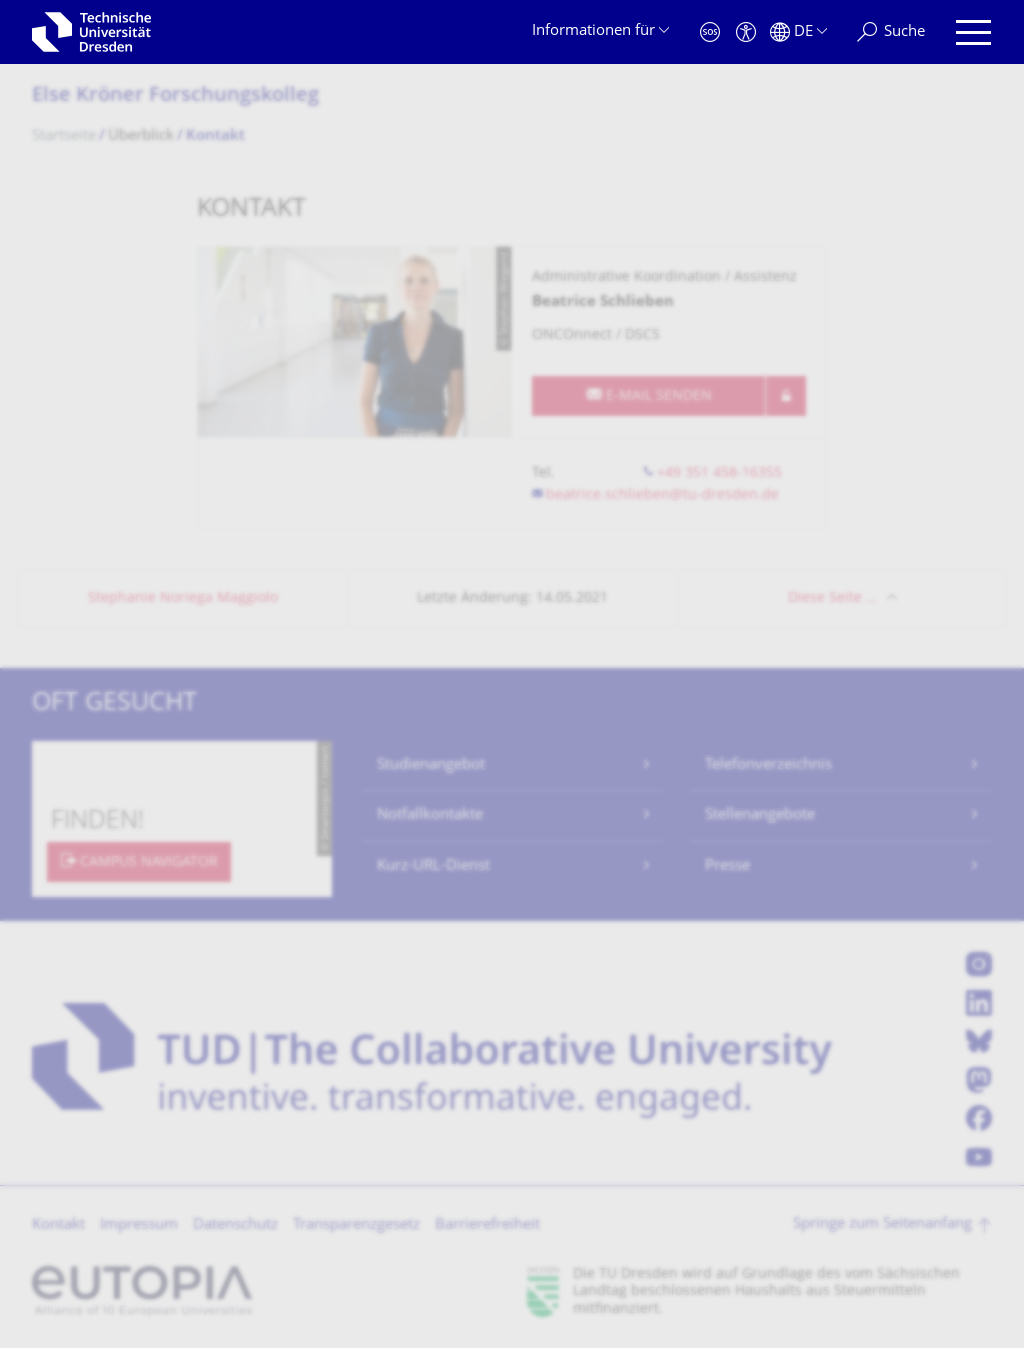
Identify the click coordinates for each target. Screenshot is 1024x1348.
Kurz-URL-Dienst (433, 866)
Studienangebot (431, 765)
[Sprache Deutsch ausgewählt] (798, 32)
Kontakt (58, 1225)
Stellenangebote (760, 815)
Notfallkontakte (430, 815)
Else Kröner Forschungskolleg (175, 96)
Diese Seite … (832, 598)
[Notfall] (710, 32)
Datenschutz (235, 1225)
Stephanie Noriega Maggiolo (183, 598)
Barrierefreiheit (487, 1225)
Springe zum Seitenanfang (882, 1224)
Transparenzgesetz (356, 1225)
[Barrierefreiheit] (746, 32)
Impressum (139, 1225)
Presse (727, 866)
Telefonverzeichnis (768, 765)
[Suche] (891, 32)
